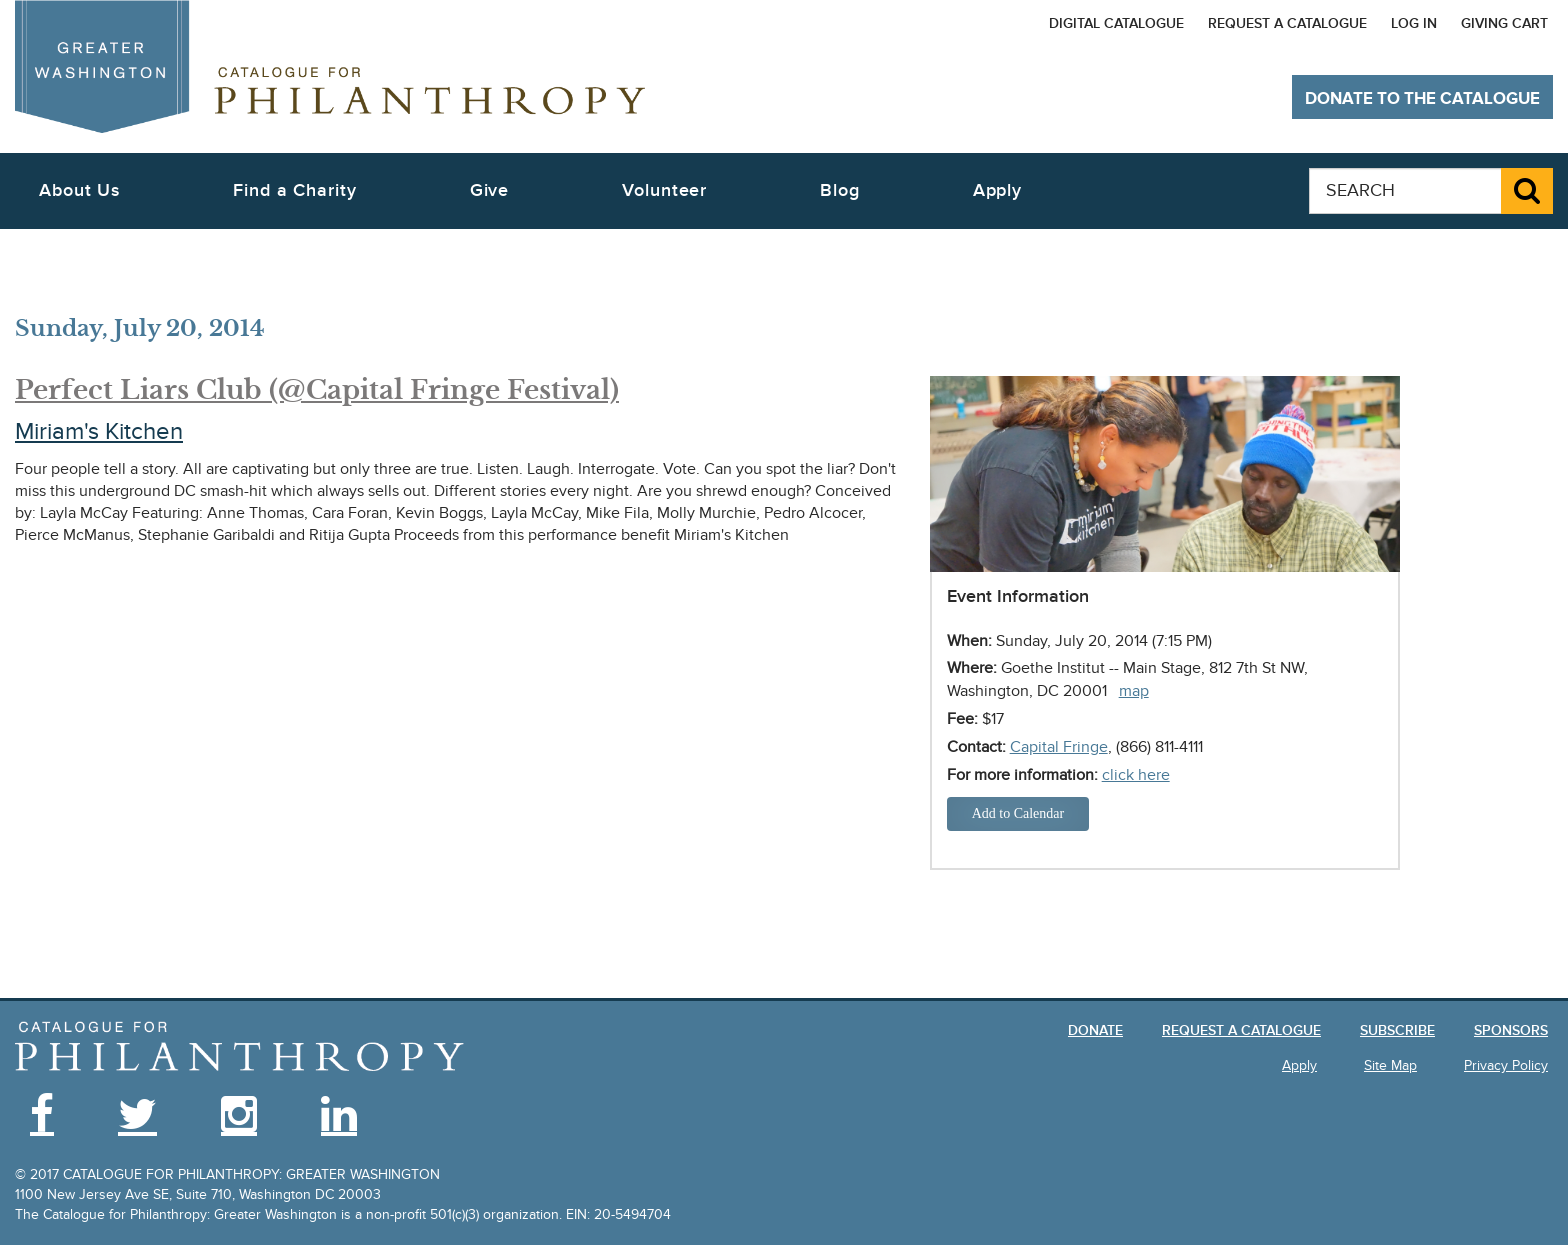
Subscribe (1397, 1030)
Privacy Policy (1506, 1065)
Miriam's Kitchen (99, 431)
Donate (1095, 1030)
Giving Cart (1504, 23)
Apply (998, 190)
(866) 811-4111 (1159, 747)
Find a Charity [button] (295, 190)
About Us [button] (79, 190)
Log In (1414, 23)
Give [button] (490, 190)
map (1134, 691)
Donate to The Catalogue (1422, 99)
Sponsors (1511, 1030)
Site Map (1390, 1065)
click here (1136, 775)
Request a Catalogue (1287, 23)
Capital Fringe (1059, 747)
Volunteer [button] (664, 190)
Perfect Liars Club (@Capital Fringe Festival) (317, 390)
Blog (840, 190)
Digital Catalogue (1116, 23)
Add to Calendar (1018, 813)
